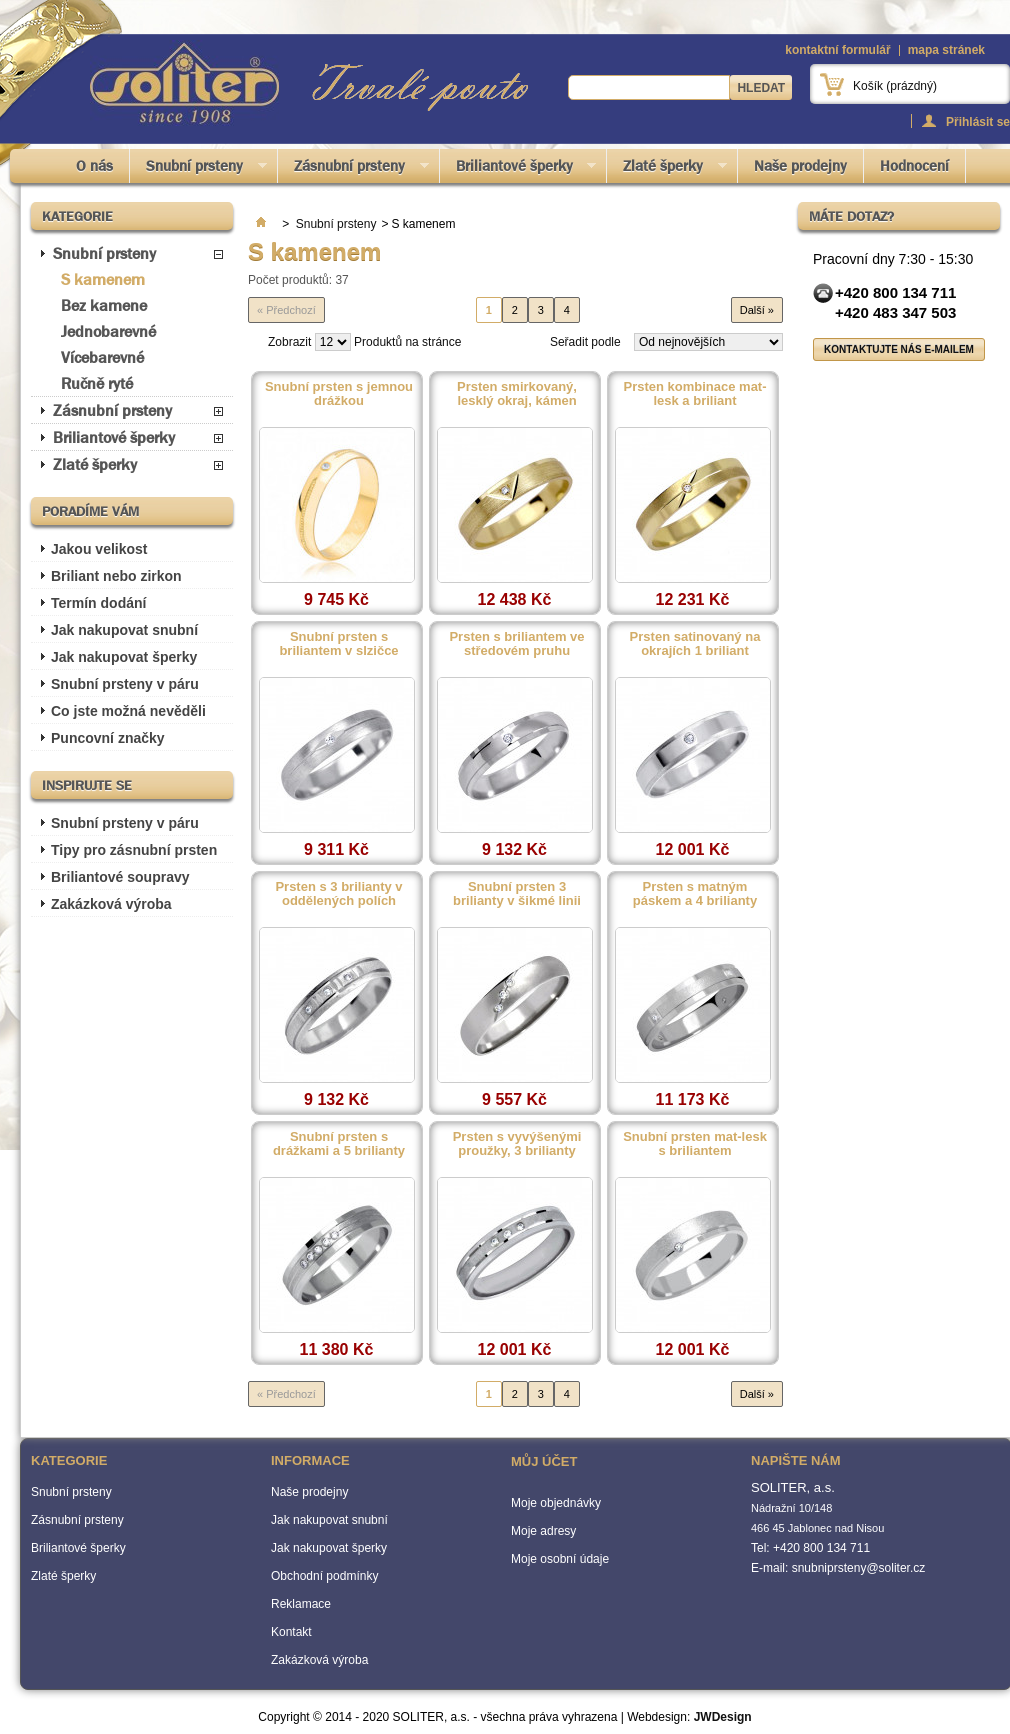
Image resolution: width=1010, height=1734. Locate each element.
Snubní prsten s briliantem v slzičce (338, 644)
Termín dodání (98, 603)
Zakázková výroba (111, 904)
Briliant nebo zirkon (116, 576)
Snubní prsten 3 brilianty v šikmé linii (517, 894)
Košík (895, 86)
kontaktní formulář (837, 50)
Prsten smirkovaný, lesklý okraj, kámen (517, 394)
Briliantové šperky (518, 169)
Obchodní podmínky (324, 1576)
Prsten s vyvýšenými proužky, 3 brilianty (517, 1144)
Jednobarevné (108, 331)
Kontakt (291, 1632)
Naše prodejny (800, 166)
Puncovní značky (108, 738)
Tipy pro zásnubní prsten (134, 850)
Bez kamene (104, 305)
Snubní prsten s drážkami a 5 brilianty (339, 1144)
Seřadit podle (585, 342)
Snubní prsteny (198, 169)
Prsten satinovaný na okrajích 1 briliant (695, 644)
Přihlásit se (978, 121)
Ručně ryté (97, 383)
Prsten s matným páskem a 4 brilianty (695, 894)
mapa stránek (946, 50)
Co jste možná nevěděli (128, 711)
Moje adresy (543, 1531)
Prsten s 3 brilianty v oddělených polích (338, 894)
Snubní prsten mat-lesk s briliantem (695, 1144)
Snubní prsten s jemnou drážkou (339, 394)
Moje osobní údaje (560, 1559)
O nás (94, 166)
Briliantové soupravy (120, 877)
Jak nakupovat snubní (124, 630)
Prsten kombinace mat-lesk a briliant (694, 394)
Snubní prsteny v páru (125, 684)
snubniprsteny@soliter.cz (859, 1568)
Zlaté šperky (667, 169)
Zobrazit (289, 342)
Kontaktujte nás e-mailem (899, 349)
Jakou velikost (99, 549)
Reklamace (301, 1604)
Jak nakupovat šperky (124, 657)
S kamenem (103, 279)
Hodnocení (914, 166)
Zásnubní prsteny (353, 169)
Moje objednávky (556, 1503)
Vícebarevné (102, 357)
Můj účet (544, 1461)
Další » (757, 310)
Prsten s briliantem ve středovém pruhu (516, 644)
